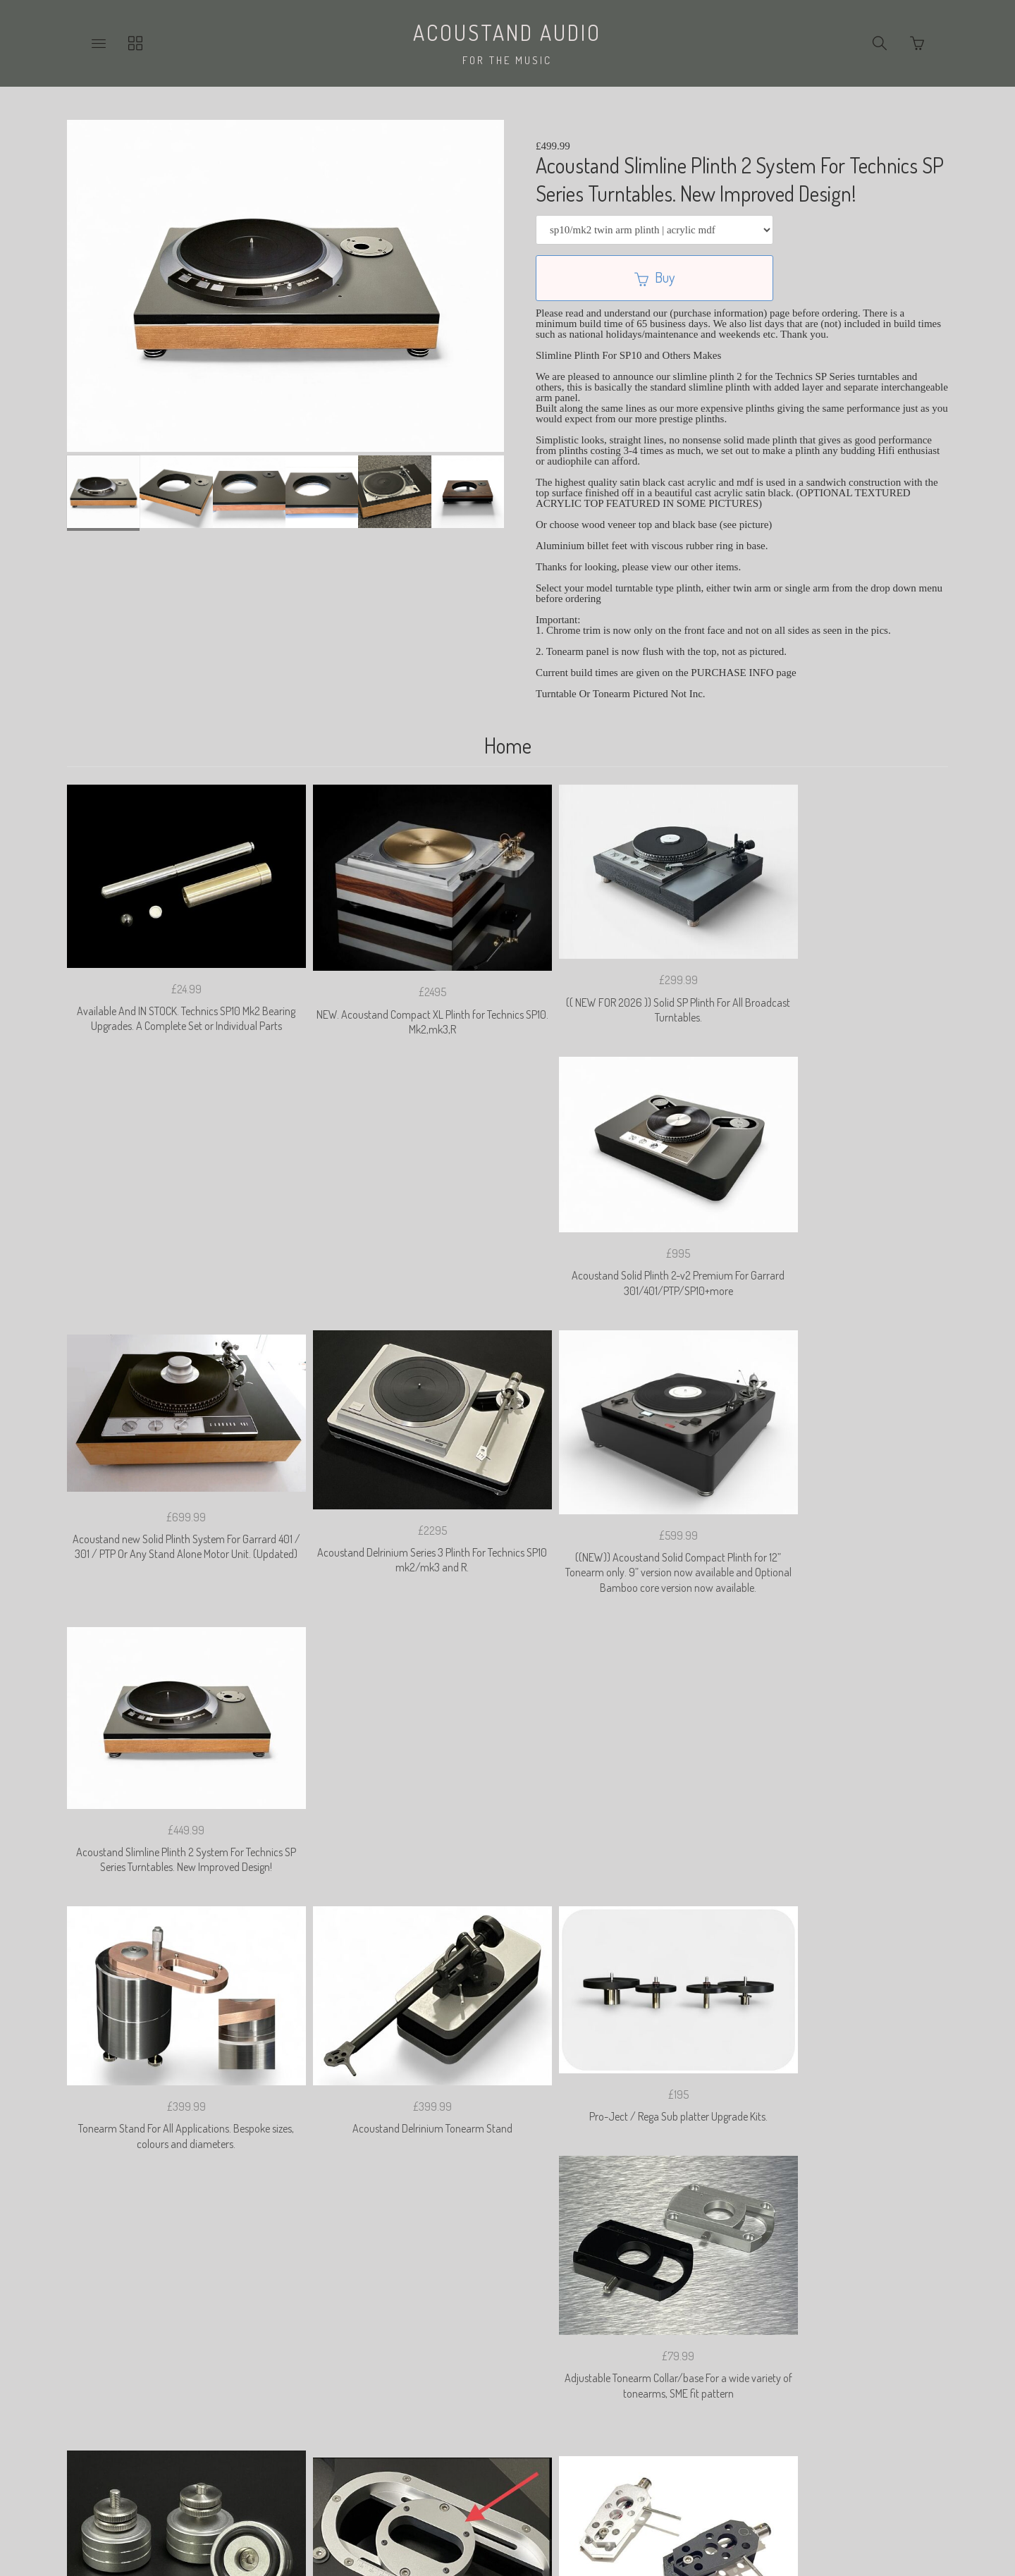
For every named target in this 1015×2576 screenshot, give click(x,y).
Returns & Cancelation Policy (481, 2370)
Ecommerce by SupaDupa (518, 2514)
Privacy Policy (363, 2370)
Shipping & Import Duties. (624, 2370)
